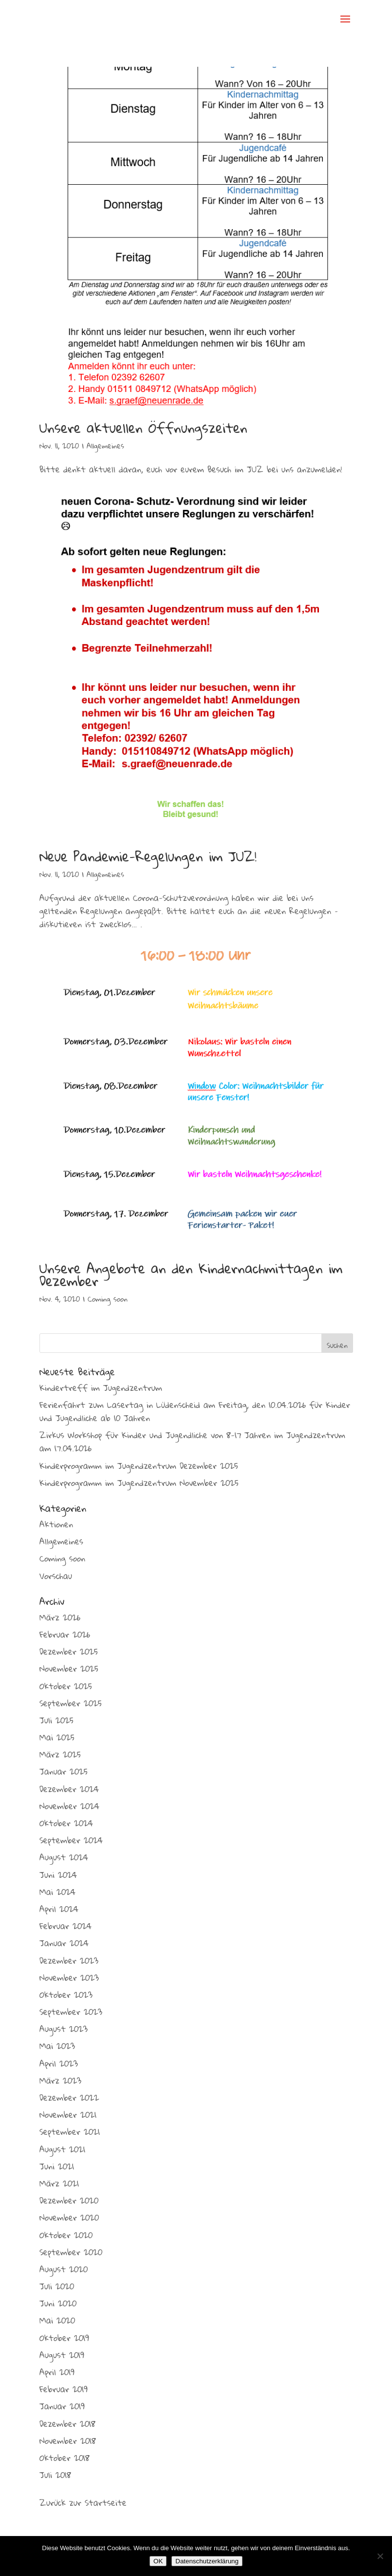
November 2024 (69, 1806)
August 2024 (63, 1857)
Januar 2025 (63, 1771)
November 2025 (68, 1668)
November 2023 (69, 1978)
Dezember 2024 (69, 1789)
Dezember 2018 (67, 2424)
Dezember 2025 (68, 1651)
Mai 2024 (57, 1892)
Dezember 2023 (68, 1960)
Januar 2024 (64, 1943)
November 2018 (67, 2441)
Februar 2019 (63, 2389)
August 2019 (61, 2355)
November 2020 (69, 2217)
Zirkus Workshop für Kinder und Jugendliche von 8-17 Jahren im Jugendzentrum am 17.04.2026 (192, 1441)
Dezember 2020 (68, 2200)
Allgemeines (105, 446)
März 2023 (60, 2080)
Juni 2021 (56, 2166)
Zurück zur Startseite (83, 2503)
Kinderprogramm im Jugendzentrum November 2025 (139, 1483)
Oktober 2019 (64, 2338)
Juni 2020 (57, 2303)
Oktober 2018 (64, 2458)
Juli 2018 (55, 2475)
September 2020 (70, 2252)
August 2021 (62, 2149)
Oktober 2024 (66, 1823)
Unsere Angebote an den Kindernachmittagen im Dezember (190, 1274)
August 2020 (63, 2269)
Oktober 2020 (66, 2235)
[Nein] (380, 2556)
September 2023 (70, 2012)
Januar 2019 (62, 2406)
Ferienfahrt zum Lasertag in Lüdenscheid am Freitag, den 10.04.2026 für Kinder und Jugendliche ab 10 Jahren (194, 1411)
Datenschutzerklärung (207, 2561)
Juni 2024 (58, 1875)
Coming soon (108, 1299)
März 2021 (59, 2183)
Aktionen (56, 1524)
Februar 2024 (65, 1926)
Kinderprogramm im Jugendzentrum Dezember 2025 (138, 1466)
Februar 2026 (64, 1634)
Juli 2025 (56, 1720)
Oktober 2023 (66, 1995)
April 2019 (57, 2372)
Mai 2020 (57, 2320)
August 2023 (63, 2029)
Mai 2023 (57, 2046)
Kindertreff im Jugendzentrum (100, 1388)
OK (158, 2561)
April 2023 (58, 2063)
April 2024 (58, 1909)
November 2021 (67, 2115)
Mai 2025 (57, 1737)
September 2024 (71, 1840)
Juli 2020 (56, 2286)
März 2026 (59, 1617)
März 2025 (60, 1754)
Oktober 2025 (65, 1686)
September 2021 (69, 2132)
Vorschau (55, 1576)
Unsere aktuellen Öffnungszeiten (143, 428)
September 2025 (70, 1703)
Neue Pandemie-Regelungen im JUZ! (148, 856)
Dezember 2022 (69, 2097)
